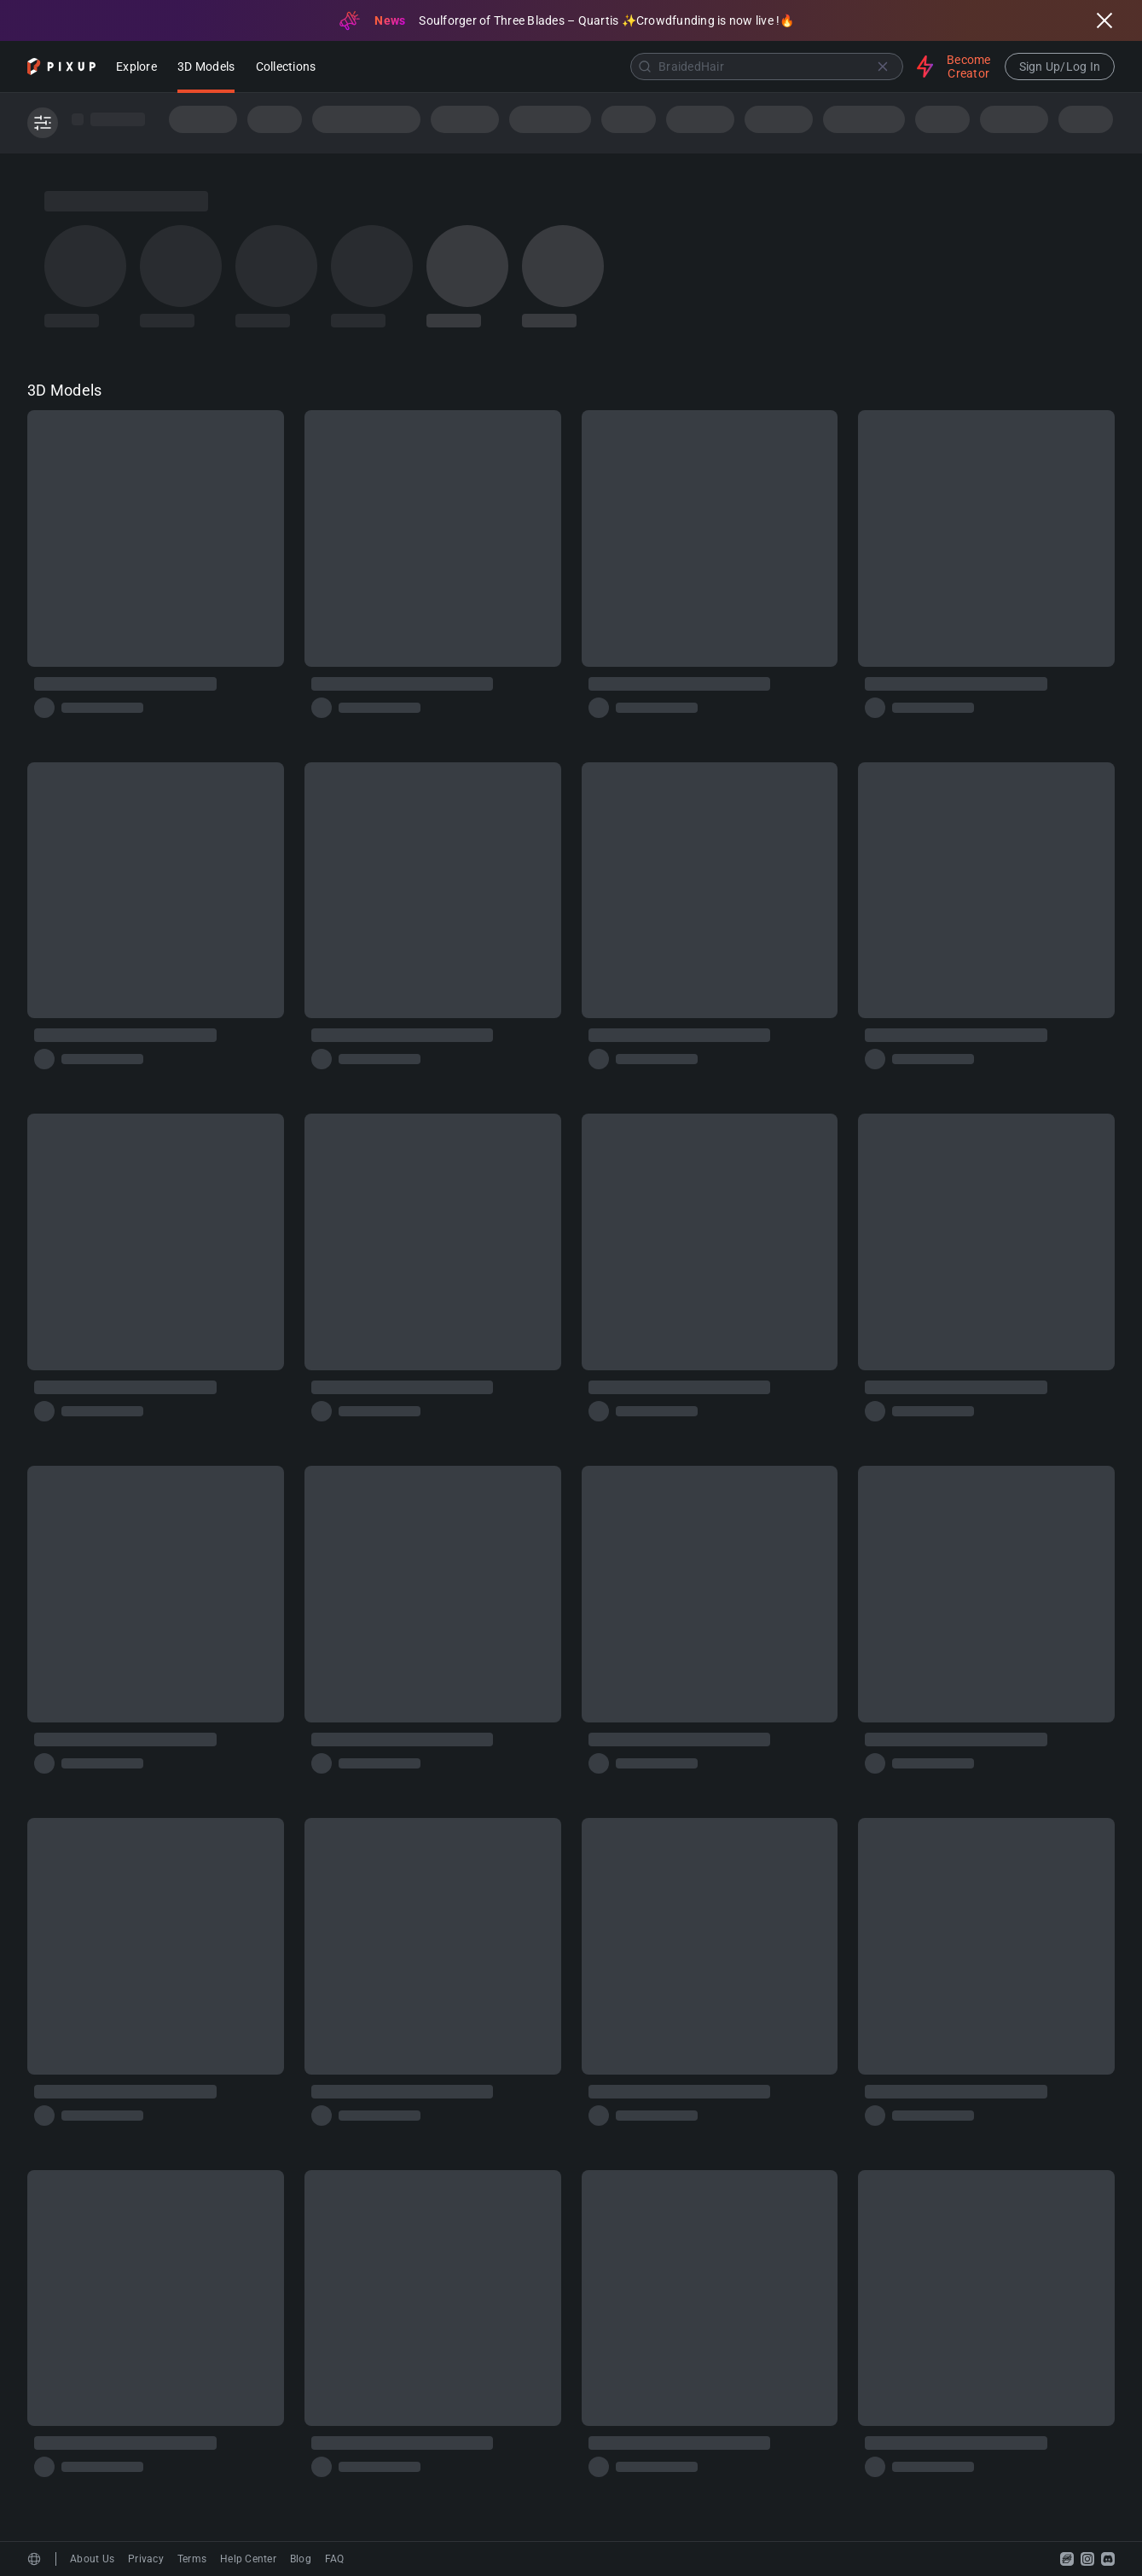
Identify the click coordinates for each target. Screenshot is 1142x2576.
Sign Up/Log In (1060, 66)
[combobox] (618, 66)
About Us (92, 2559)
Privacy (146, 2559)
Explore (136, 68)
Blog (300, 2559)
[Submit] (644, 66)
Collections (286, 68)
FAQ (335, 2559)
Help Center (248, 2559)
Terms (191, 2559)
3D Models (206, 68)
